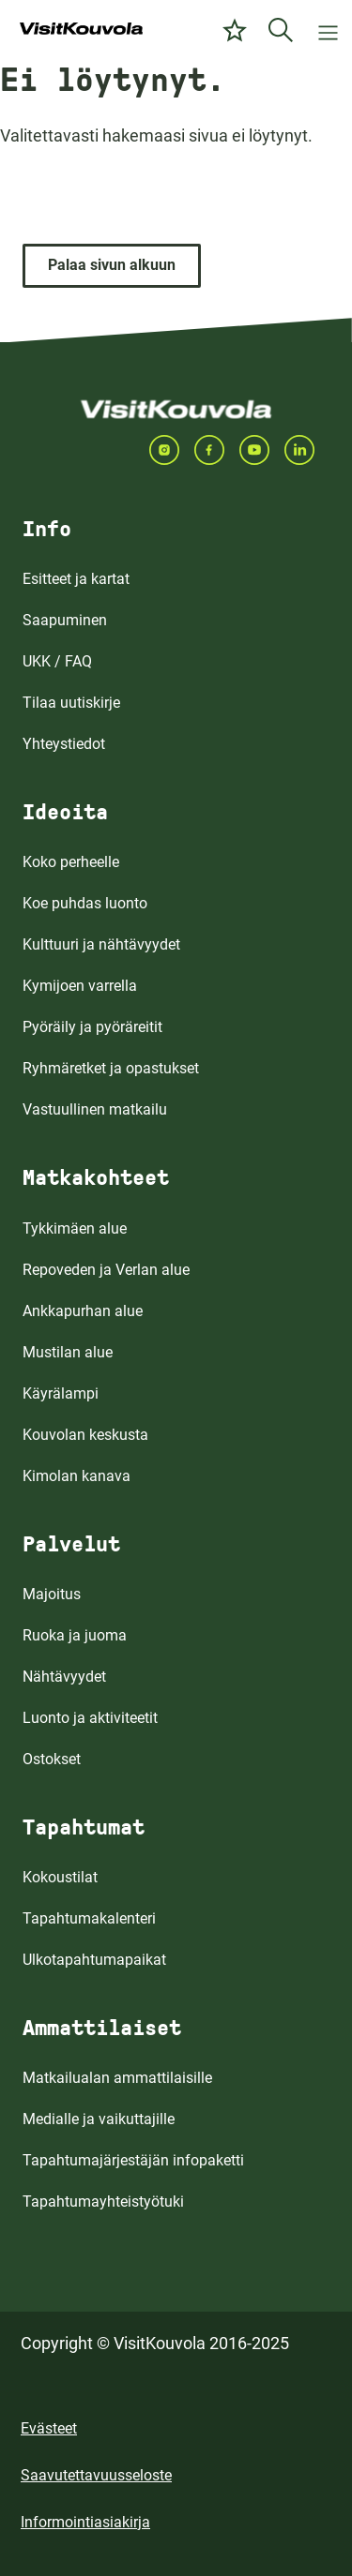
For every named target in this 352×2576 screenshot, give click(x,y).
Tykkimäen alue (75, 1228)
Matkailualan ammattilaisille (117, 2078)
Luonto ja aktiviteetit (90, 1718)
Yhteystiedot (64, 744)
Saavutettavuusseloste (96, 2475)
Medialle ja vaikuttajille (99, 2119)
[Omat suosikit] (234, 30)
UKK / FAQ (57, 661)
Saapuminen (65, 620)
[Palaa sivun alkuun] (112, 266)
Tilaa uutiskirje (71, 702)
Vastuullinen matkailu (95, 1109)
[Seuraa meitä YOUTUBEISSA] (261, 450)
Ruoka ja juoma (75, 1635)
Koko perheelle (71, 862)
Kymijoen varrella (80, 986)
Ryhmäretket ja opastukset (111, 1068)
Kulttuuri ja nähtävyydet (101, 944)
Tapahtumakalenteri (89, 1918)
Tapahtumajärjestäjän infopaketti (133, 2160)
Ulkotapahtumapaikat (94, 1960)
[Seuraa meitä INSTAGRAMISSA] (171, 450)
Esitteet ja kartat (76, 579)
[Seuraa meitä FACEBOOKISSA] (216, 450)
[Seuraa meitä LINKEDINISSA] (306, 450)
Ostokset (52, 1759)
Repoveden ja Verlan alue (106, 1270)
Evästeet (49, 2428)
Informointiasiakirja (85, 2522)
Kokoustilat (60, 1877)
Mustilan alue (68, 1352)
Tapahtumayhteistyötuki (103, 2201)
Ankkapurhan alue (83, 1311)
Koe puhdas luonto (85, 903)
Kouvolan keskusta (85, 1435)
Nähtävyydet (64, 1676)
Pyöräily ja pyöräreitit (92, 1027)
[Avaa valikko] (328, 30)
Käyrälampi (61, 1393)
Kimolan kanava (76, 1476)
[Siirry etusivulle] (81, 30)
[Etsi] (280, 30)
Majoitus (52, 1594)
